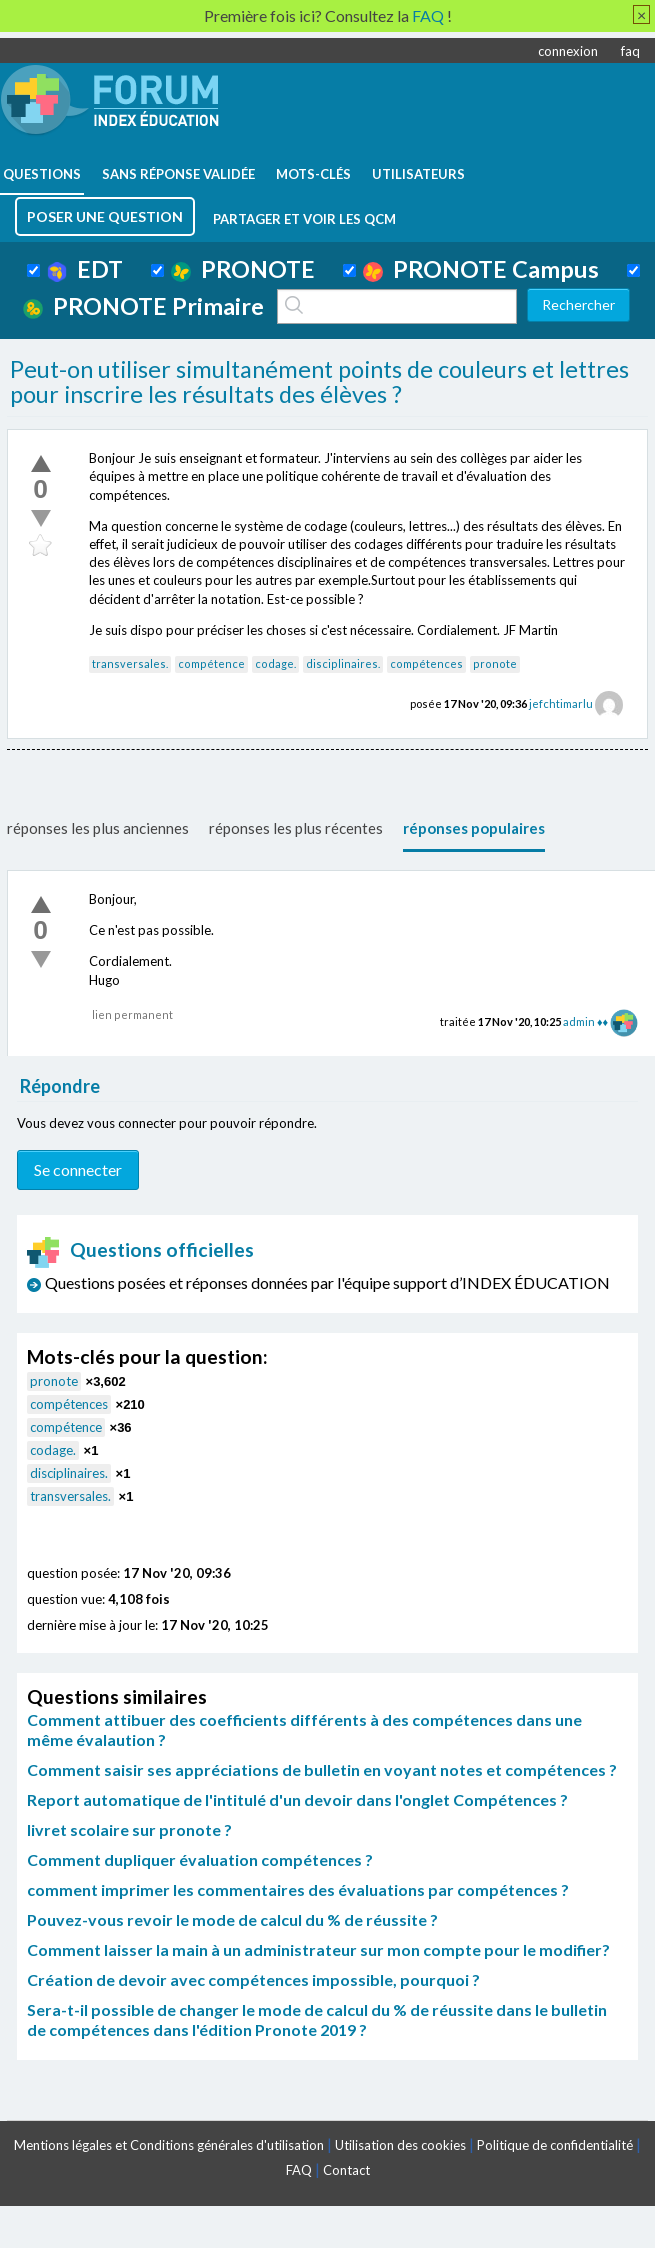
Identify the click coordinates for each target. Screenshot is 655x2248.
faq (630, 51)
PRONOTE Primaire (143, 306)
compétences (426, 663)
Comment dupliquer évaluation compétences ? (200, 1859)
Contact (346, 2170)
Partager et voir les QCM (304, 219)
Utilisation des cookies (400, 2145)
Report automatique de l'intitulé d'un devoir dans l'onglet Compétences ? (297, 1799)
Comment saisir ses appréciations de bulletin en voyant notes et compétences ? (322, 1769)
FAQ (299, 2170)
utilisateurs (418, 174)
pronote (495, 663)
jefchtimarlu (561, 703)
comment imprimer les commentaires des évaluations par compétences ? (298, 1889)
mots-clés (313, 174)
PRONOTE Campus (481, 269)
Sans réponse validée (178, 174)
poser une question (105, 216)
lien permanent (132, 1014)
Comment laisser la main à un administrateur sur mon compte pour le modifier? (318, 1949)
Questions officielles (141, 1249)
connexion (568, 51)
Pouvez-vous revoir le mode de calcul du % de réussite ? (232, 1919)
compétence (211, 663)
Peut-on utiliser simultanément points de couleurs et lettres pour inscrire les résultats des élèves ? (319, 382)
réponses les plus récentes (296, 828)
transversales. (130, 663)
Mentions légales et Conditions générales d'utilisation (169, 2145)
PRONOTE (243, 269)
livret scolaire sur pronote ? (129, 1829)
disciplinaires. (343, 663)
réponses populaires (474, 828)
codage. (275, 663)
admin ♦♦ (585, 1021)
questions (42, 174)
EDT (85, 269)
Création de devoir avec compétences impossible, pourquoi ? (253, 1979)
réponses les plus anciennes (98, 828)
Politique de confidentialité (555, 2145)
